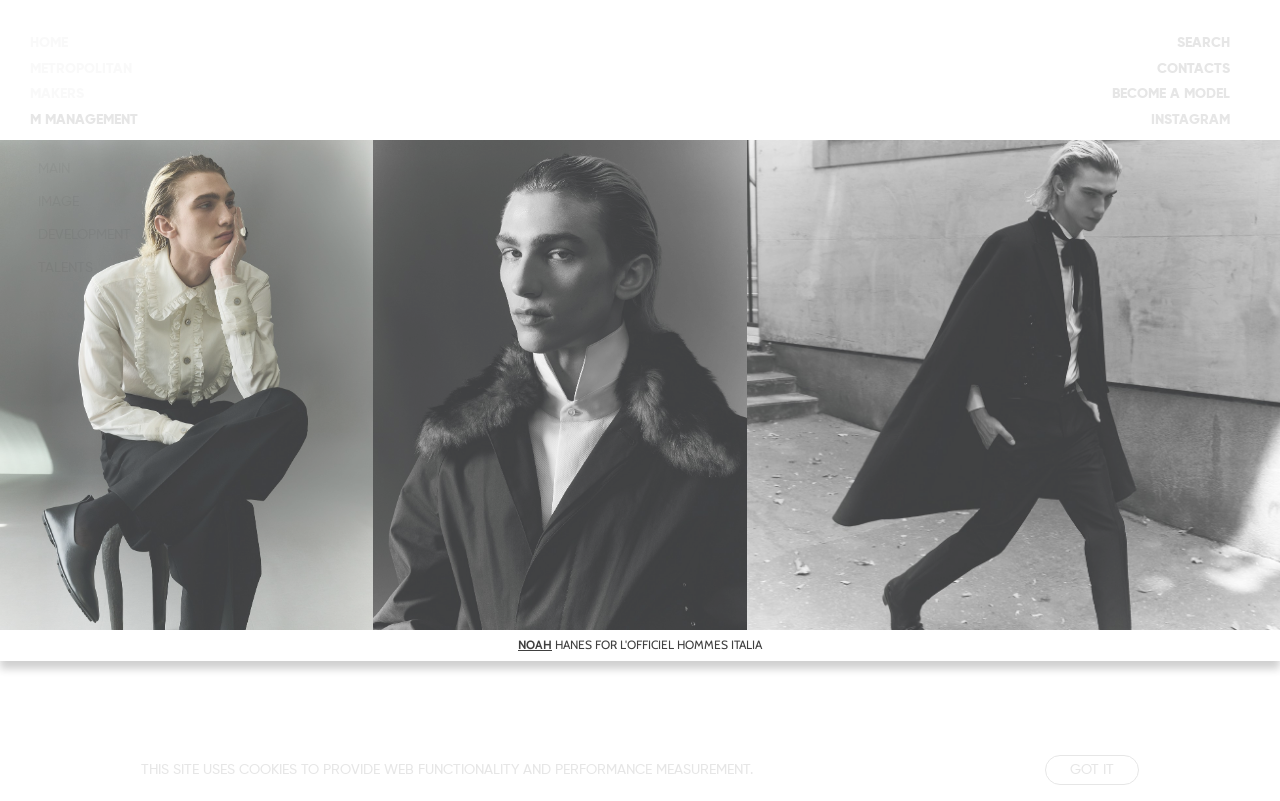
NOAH (535, 644)
